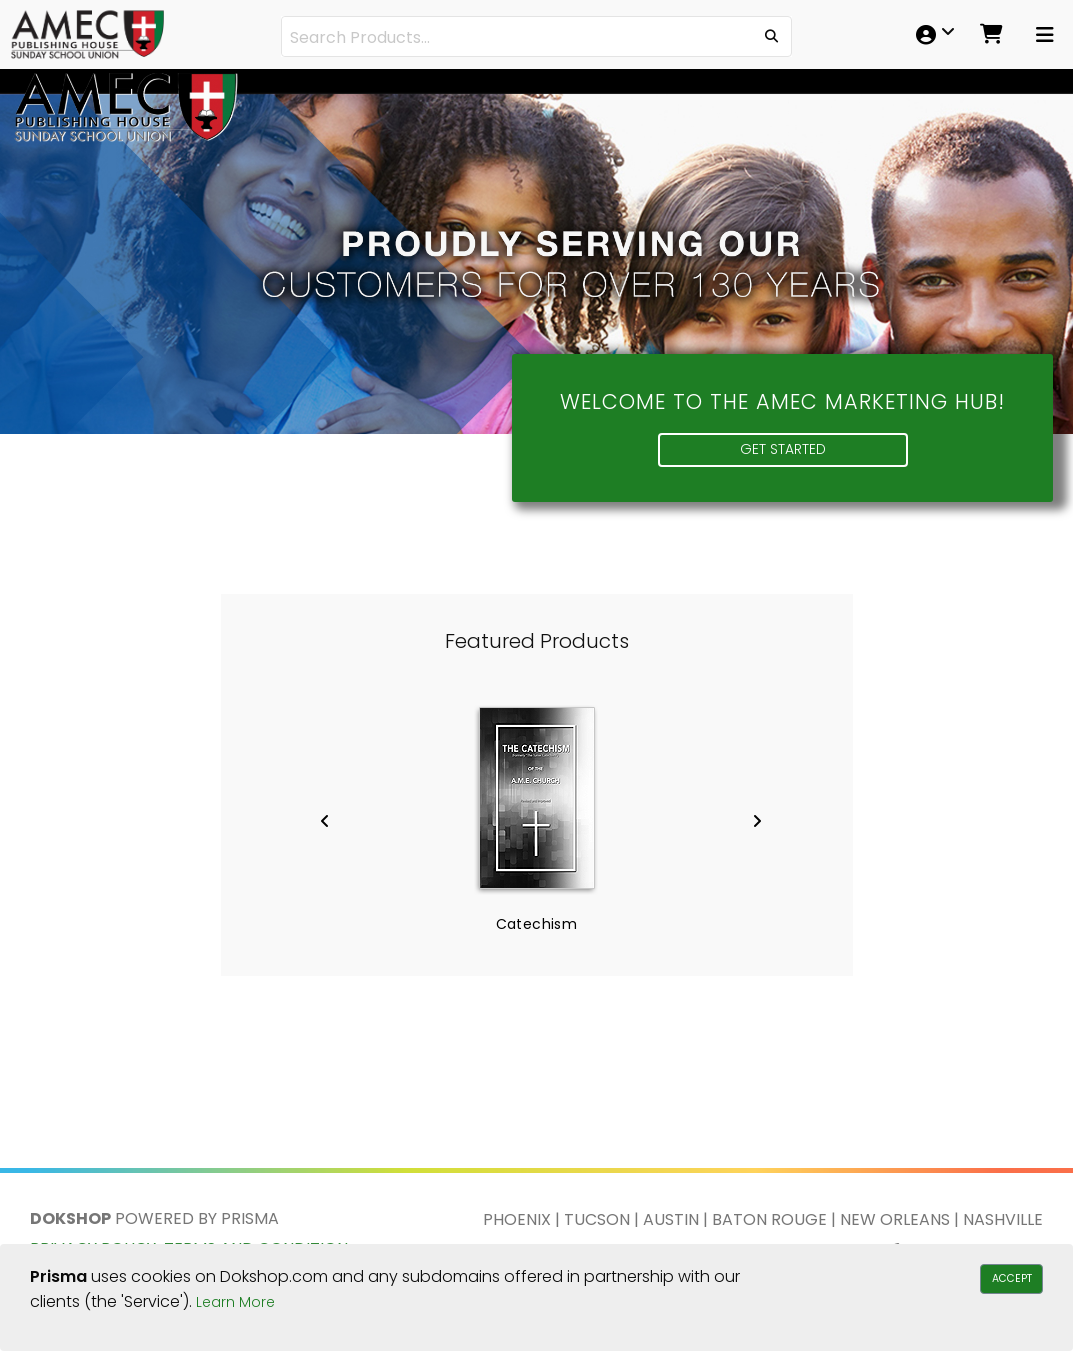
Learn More (235, 1302)
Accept (1012, 1278)
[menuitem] (930, 34)
